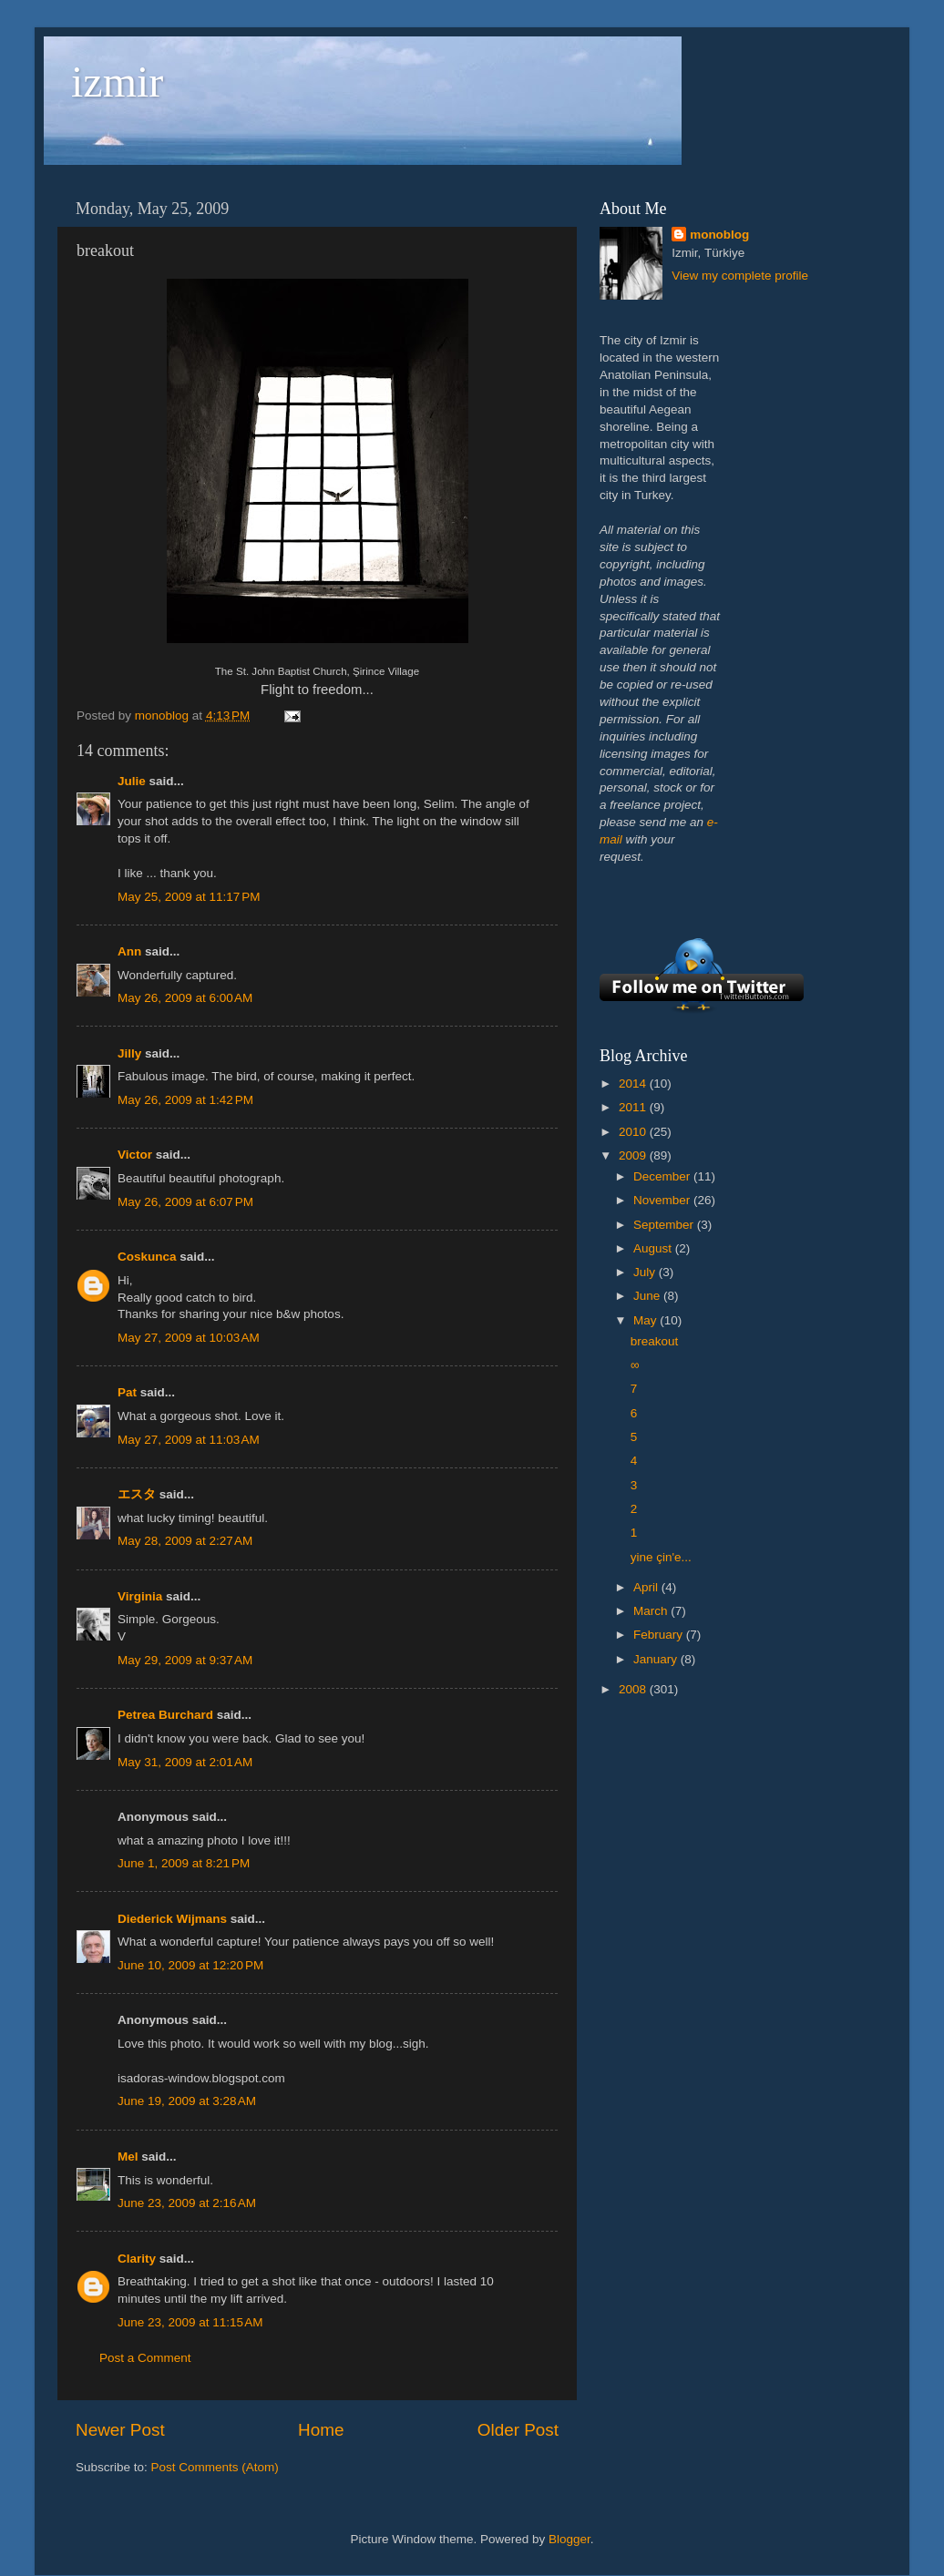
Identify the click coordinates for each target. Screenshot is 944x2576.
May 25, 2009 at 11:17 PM (189, 897)
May (646, 1320)
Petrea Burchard (165, 1715)
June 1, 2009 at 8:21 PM (184, 1863)
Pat (127, 1392)
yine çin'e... (661, 1557)
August (654, 1248)
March (652, 1611)
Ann (129, 951)
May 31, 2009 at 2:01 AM (185, 1762)
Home (321, 2429)
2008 (634, 1689)
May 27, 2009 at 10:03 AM (189, 1337)
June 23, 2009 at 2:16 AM (187, 2203)
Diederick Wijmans (172, 1919)
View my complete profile (740, 275)
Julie (132, 781)
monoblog (719, 234)
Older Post (518, 2429)
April (647, 1587)
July (646, 1272)
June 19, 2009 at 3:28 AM (187, 2101)
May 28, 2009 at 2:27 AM (185, 1541)
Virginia (140, 1596)
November (663, 1200)
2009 (634, 1155)
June (648, 1296)
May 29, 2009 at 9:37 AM (185, 1660)
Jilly (129, 1053)
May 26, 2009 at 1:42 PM (185, 1100)
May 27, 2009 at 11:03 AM (189, 1439)
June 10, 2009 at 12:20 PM (190, 1965)
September (665, 1225)
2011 (634, 1107)
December (663, 1176)
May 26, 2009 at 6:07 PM (185, 1202)
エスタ (137, 1494)
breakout (655, 1341)
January (657, 1659)
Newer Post (120, 2429)
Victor (135, 1154)
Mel (128, 2156)
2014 (634, 1083)
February (659, 1634)
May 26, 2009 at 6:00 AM (185, 998)
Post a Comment (145, 2358)
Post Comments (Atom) (215, 2467)
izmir (117, 81)
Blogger (569, 2539)
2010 (634, 1132)
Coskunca (147, 1256)
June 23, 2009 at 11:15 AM (190, 2322)
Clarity (137, 2258)
